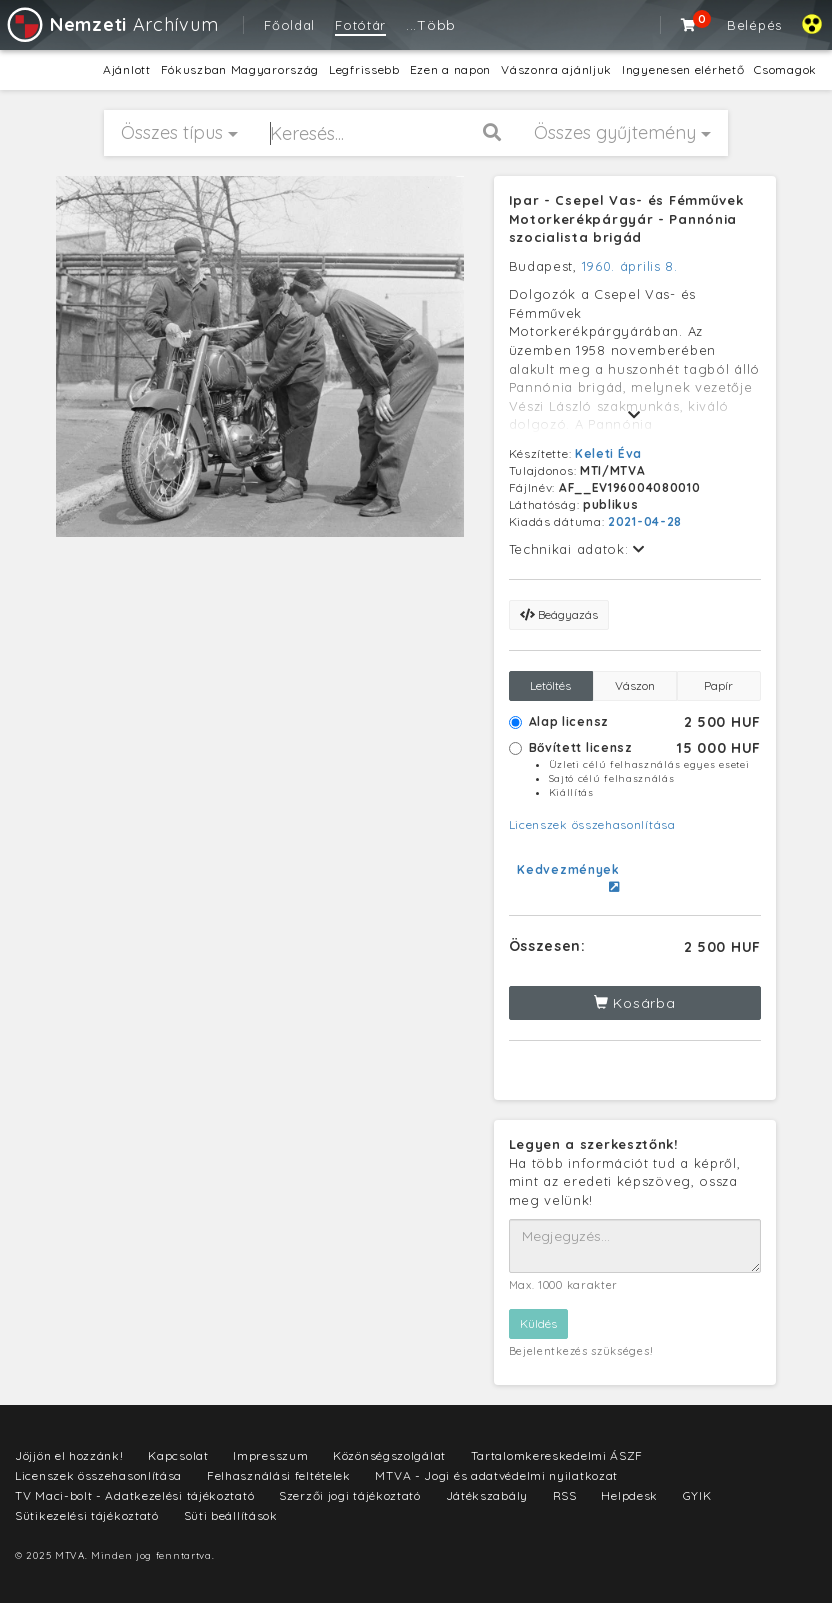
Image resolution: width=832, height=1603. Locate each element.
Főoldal (289, 25)
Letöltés (550, 685)
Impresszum (270, 1455)
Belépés (754, 25)
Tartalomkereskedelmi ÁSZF (557, 1455)
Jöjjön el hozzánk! (69, 1455)
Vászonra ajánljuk (556, 69)
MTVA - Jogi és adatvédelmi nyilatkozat (496, 1475)
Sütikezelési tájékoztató (87, 1515)
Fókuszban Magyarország (240, 69)
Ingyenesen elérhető (683, 69)
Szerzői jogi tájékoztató (350, 1495)
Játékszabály (487, 1495)
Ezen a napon (450, 69)
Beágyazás (559, 614)
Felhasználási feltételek (279, 1475)
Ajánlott (127, 69)
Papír (718, 685)
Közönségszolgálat (389, 1455)
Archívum (111, 24)
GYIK (697, 1495)
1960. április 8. (630, 266)
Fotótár (360, 25)
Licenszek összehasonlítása (592, 824)
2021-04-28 (645, 521)
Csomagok (785, 69)
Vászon (635, 685)
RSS (565, 1495)
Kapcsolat (178, 1455)
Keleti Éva (608, 453)
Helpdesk (629, 1495)
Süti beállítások (231, 1515)
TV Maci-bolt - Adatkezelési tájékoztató (134, 1495)
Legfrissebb (364, 69)
